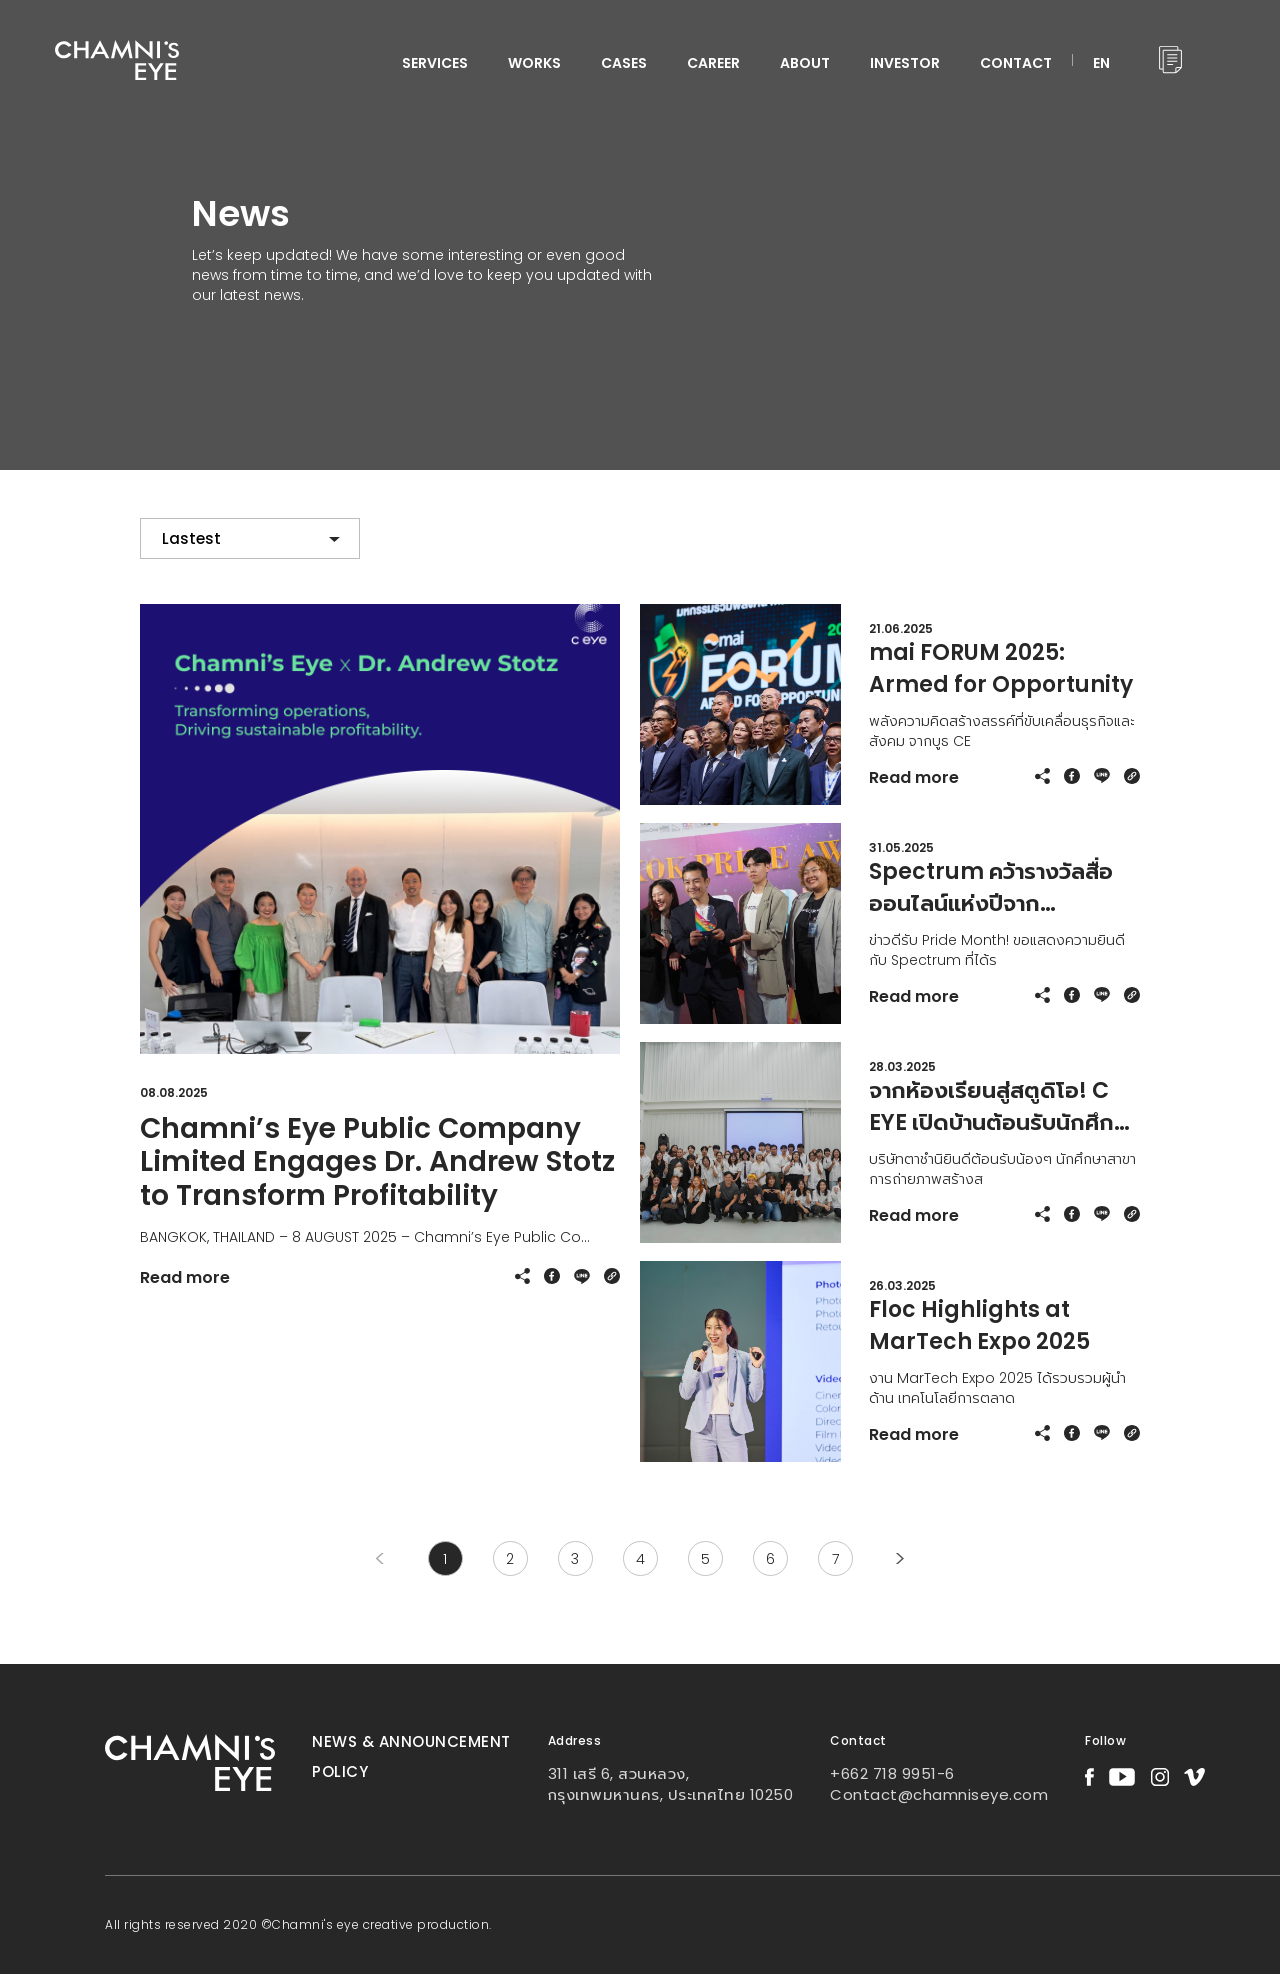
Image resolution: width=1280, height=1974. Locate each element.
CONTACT (1016, 63)
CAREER (713, 63)
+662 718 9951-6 (892, 1773)
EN (1101, 63)
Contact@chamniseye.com (939, 1794)
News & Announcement (411, 1741)
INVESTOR (905, 63)
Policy (340, 1771)
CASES (624, 63)
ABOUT (805, 63)
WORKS (534, 63)
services (435, 63)
